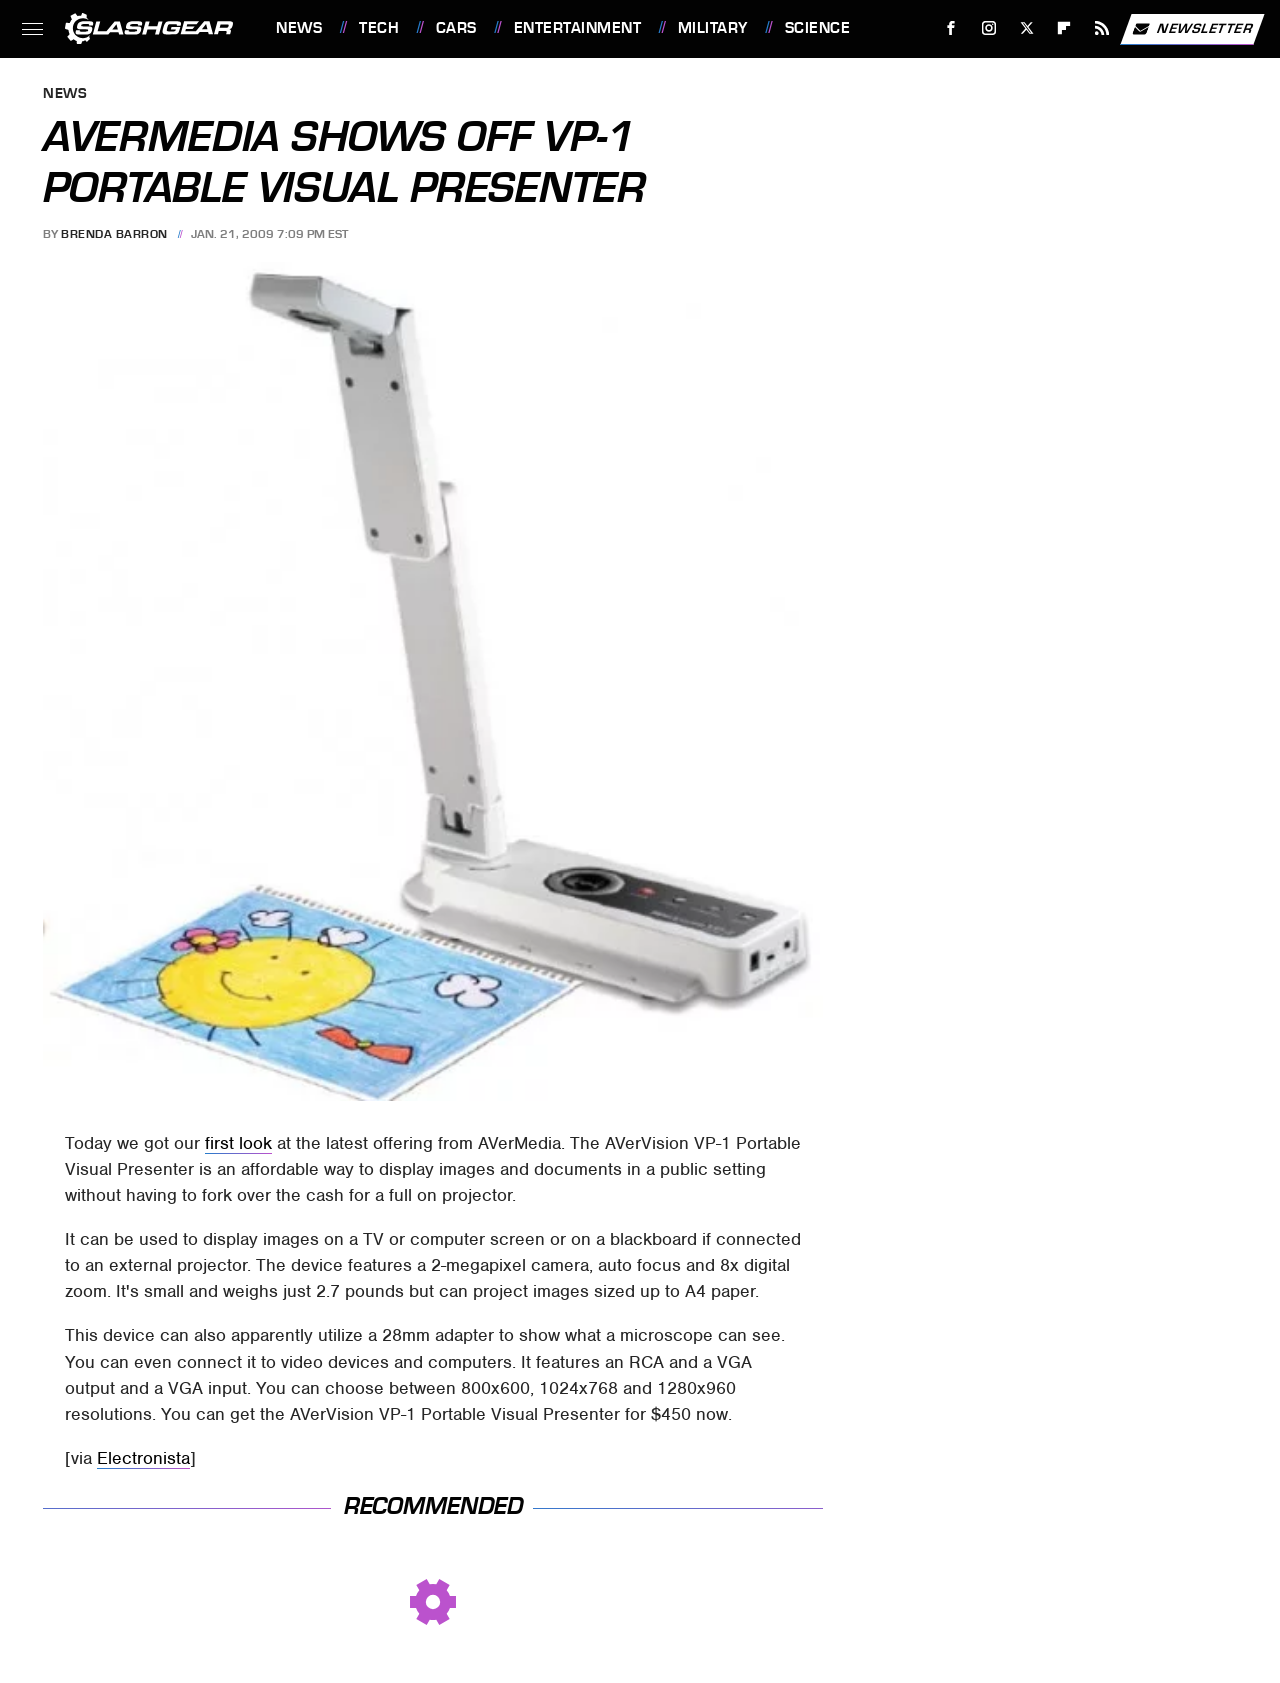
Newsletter (1192, 29)
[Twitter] (1026, 28)
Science (818, 28)
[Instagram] (989, 28)
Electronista (143, 1458)
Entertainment (578, 28)
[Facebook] (951, 28)
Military (713, 28)
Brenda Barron (114, 234)
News (299, 28)
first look (238, 1143)
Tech (379, 28)
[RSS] (1102, 28)
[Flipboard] (1064, 28)
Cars (456, 28)
